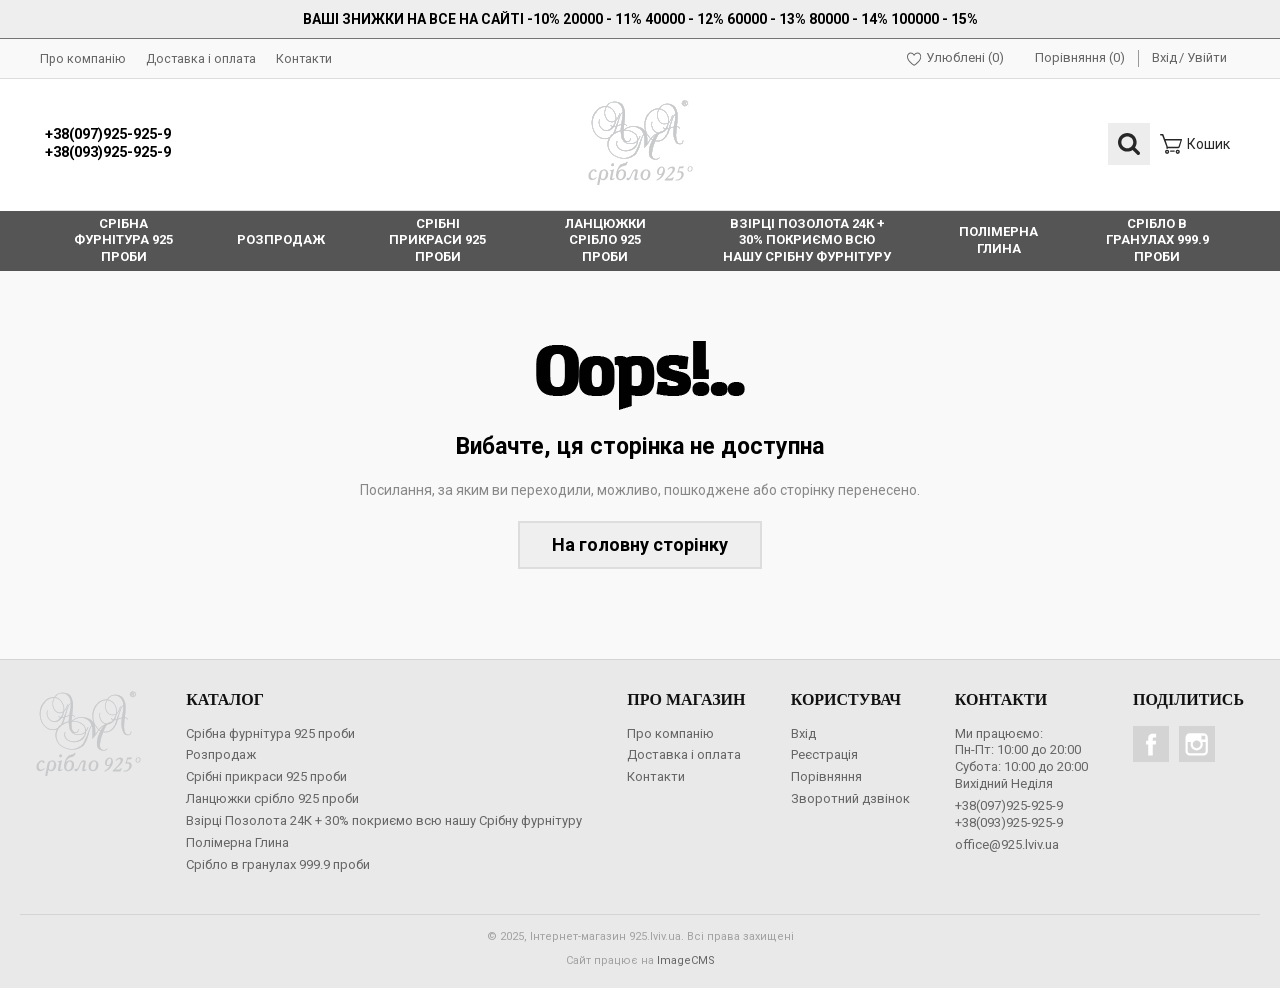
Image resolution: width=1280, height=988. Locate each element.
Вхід (1164, 57)
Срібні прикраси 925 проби (266, 776)
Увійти (1207, 57)
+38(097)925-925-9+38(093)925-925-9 (108, 144)
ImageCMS (686, 960)
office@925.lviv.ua (1007, 844)
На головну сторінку (640, 544)
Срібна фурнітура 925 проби (270, 733)
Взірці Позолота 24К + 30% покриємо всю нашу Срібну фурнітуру (384, 820)
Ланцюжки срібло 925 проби (272, 798)
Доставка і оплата (201, 58)
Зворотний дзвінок (850, 798)
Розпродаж (221, 754)
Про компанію (83, 58)
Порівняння (826, 776)
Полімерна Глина (237, 842)
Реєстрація (824, 754)
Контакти (304, 58)
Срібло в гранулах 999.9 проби (278, 864)
